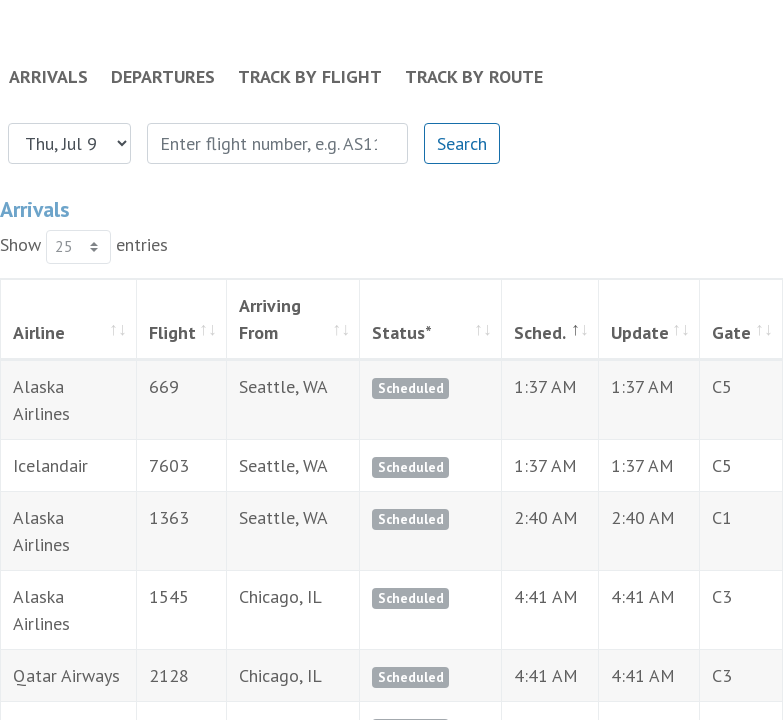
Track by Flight (310, 76)
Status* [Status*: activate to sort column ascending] (384, 332)
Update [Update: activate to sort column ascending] (612, 332)
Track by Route (474, 76)
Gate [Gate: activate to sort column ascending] (719, 332)
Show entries (84, 247)
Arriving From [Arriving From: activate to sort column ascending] (264, 319)
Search (462, 143)
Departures (163, 76)
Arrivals (48, 76)
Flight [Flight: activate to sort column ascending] (152, 332)
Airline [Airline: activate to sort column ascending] (39, 332)
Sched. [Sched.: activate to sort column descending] (499, 332)
